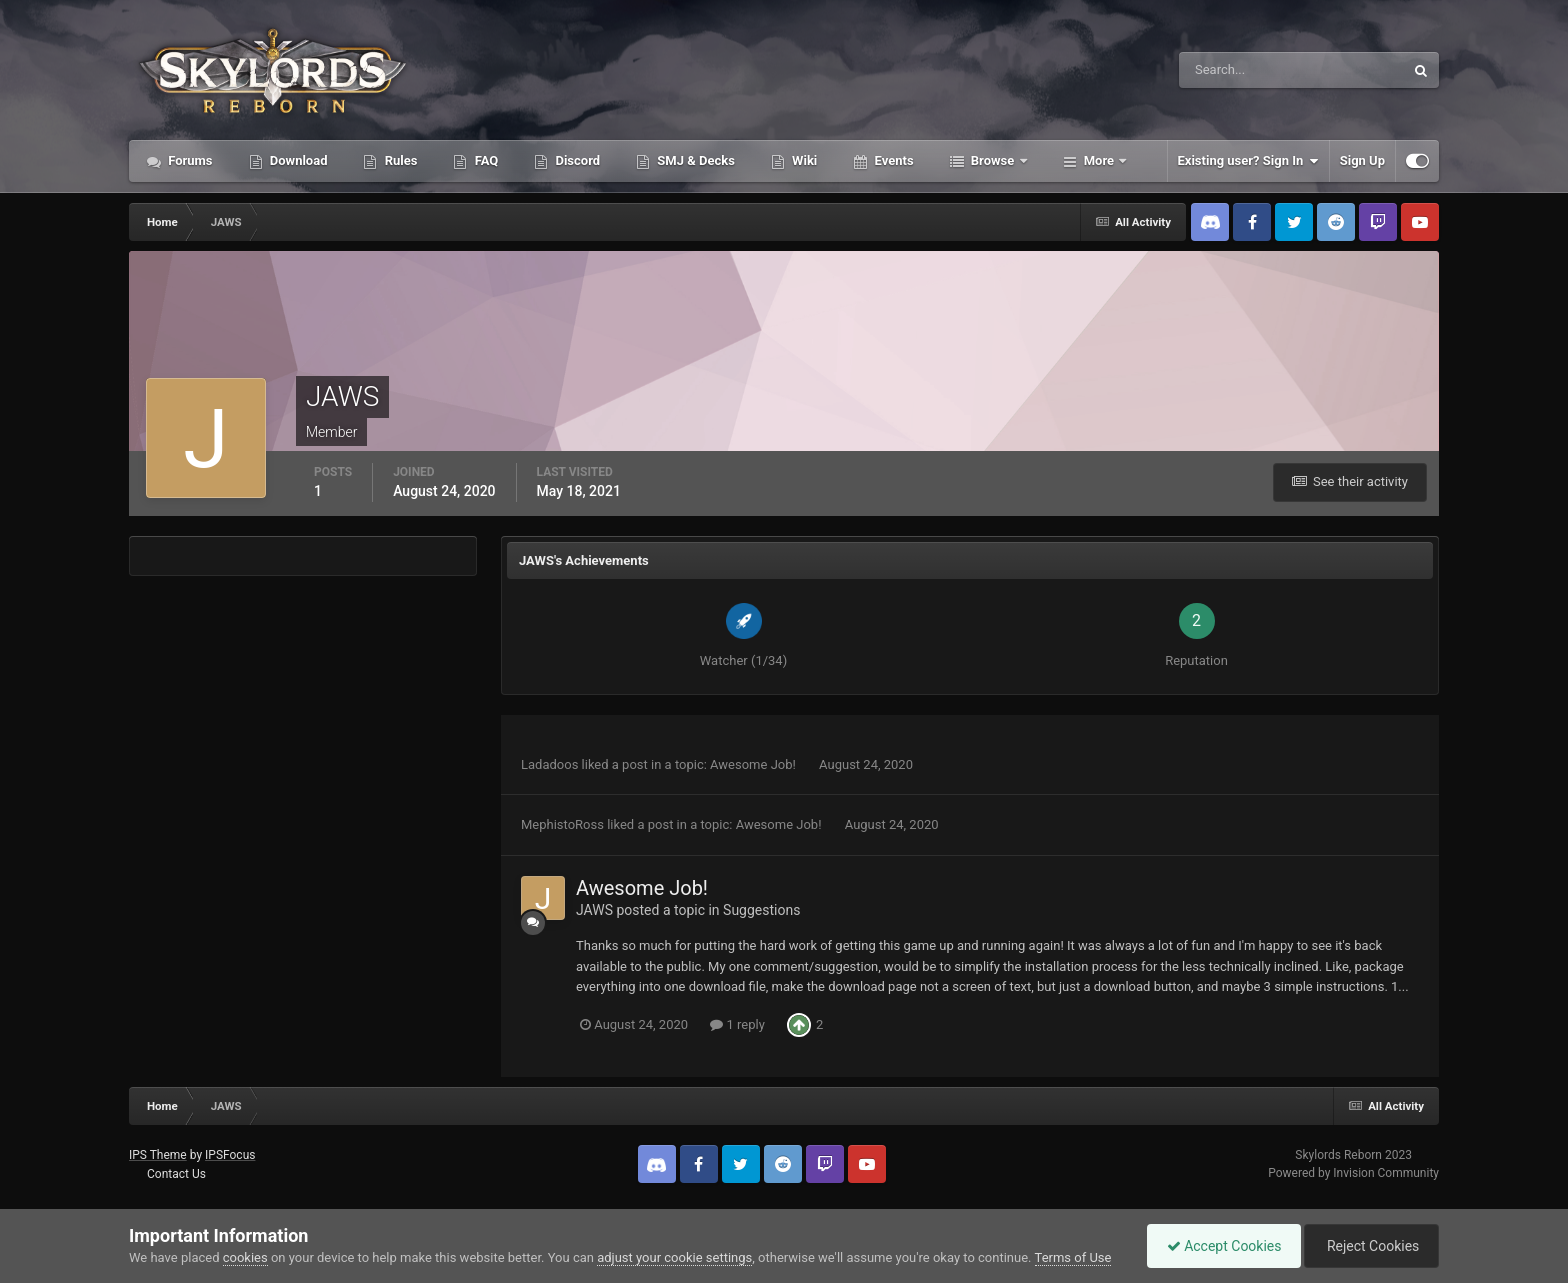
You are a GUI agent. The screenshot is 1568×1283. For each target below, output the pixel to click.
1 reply (737, 1024)
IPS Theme (158, 1155)
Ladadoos (549, 764)
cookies (245, 1257)
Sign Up (1362, 160)
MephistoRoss (562, 824)
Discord (576, 160)
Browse (993, 160)
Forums (189, 160)
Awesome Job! (754, 764)
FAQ (484, 160)
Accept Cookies (1219, 1246)
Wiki (803, 160)
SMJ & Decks (694, 160)
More (1099, 160)
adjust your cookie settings (674, 1257)
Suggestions (761, 910)
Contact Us (176, 1174)
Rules (399, 160)
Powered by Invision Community (1353, 1173)
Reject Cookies (1370, 1246)
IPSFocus (230, 1155)
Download (297, 160)
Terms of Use (1073, 1257)
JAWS (594, 910)
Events (892, 160)
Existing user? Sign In (1248, 161)
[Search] (1230, 70)
